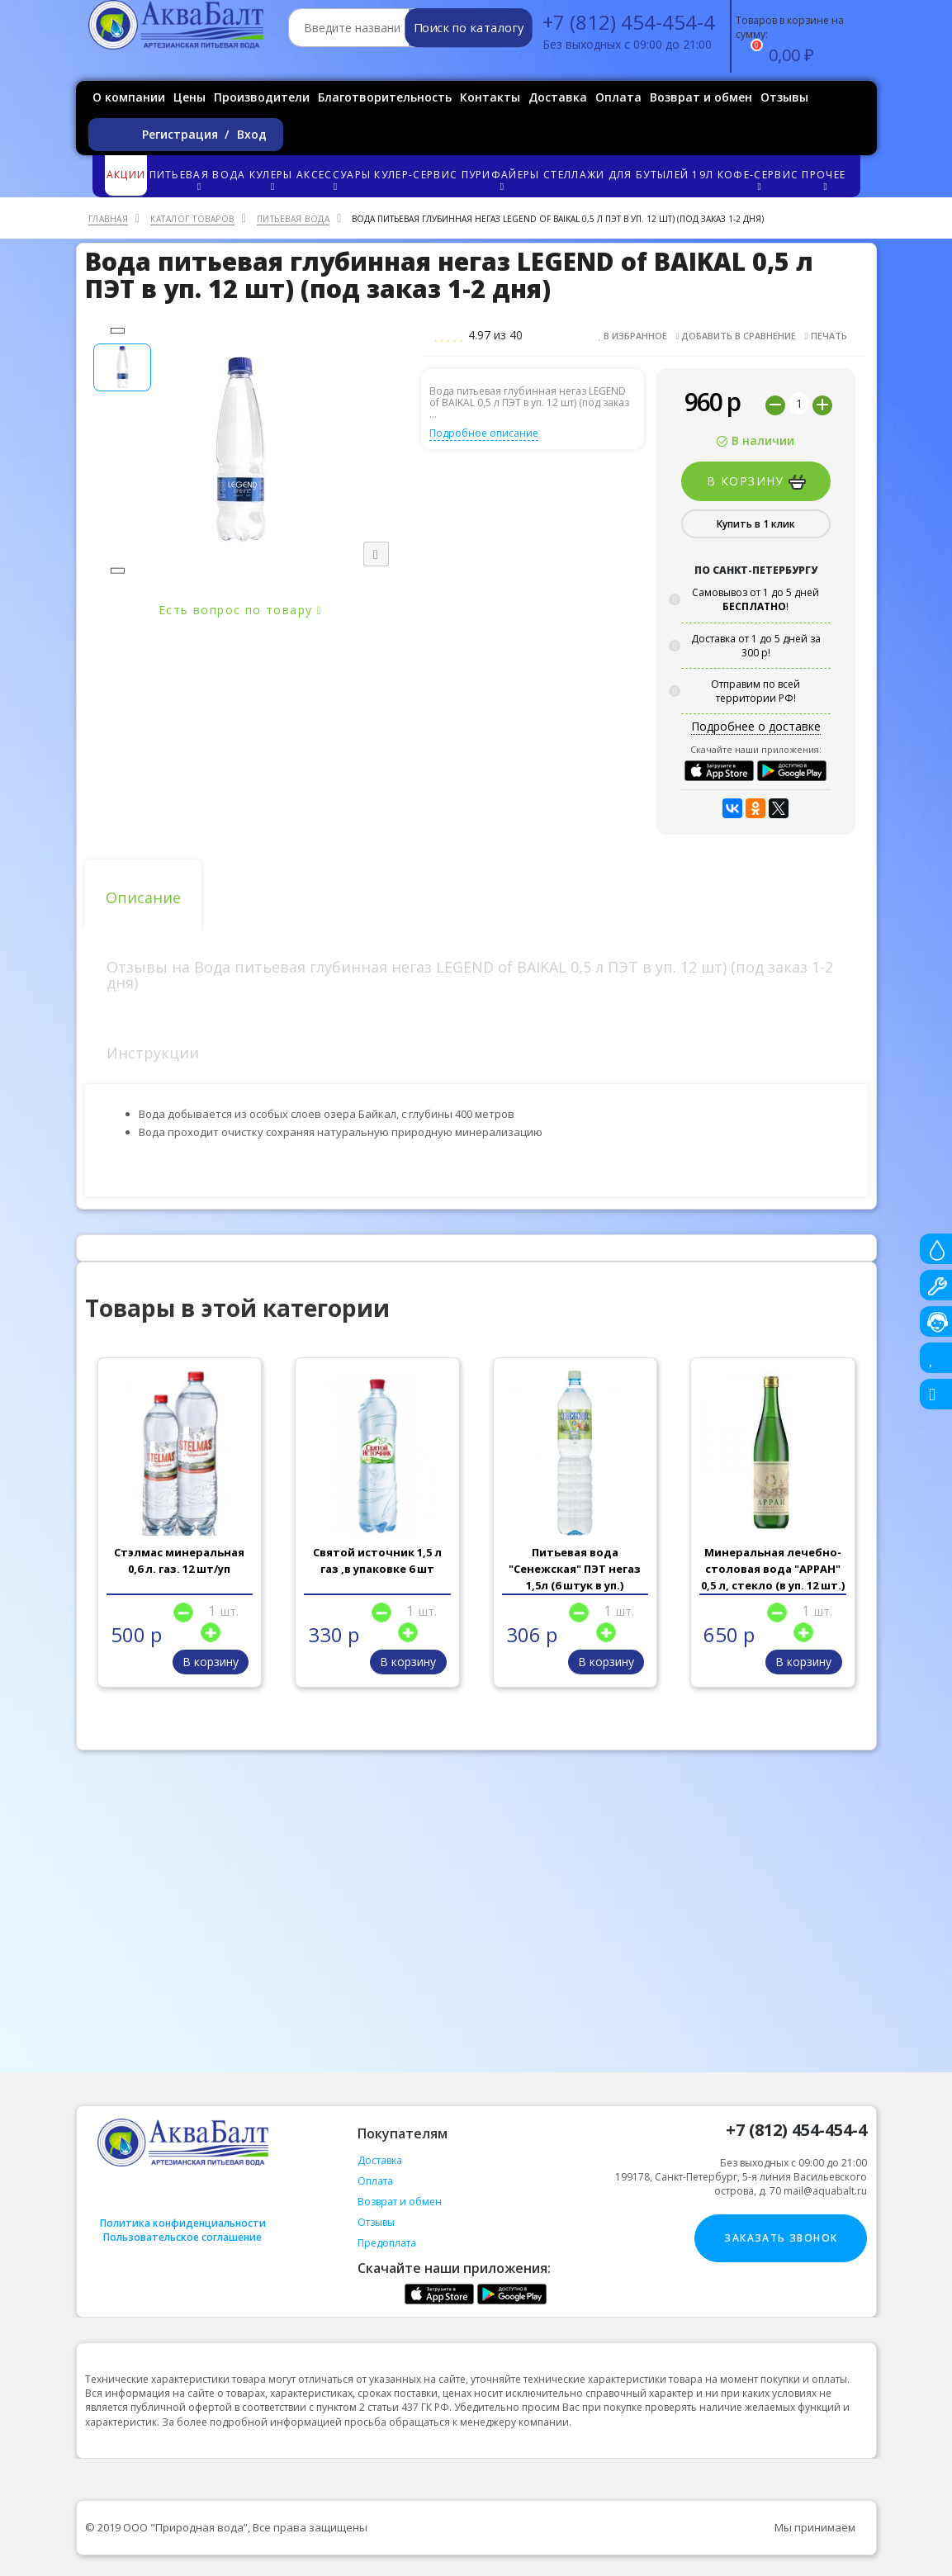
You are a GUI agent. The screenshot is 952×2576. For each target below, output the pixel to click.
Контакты (490, 97)
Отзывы (784, 97)
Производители (262, 97)
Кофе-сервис (759, 180)
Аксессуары (334, 180)
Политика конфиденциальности (183, 2223)
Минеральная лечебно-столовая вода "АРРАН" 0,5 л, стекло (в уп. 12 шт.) (773, 1569)
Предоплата (387, 2243)
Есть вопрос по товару (240, 610)
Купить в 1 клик (756, 524)
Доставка (557, 97)
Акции (126, 175)
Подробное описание (483, 433)
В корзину (756, 481)
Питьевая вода (198, 180)
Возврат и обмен (701, 97)
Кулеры (272, 180)
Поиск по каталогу (468, 28)
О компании (128, 97)
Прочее (824, 180)
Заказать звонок (780, 2238)
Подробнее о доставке (756, 726)
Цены (189, 97)
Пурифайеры (502, 180)
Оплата (618, 97)
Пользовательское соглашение (182, 2237)
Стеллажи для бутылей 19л (628, 175)
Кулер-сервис (415, 175)
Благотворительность (385, 97)
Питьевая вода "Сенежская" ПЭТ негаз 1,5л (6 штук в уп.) (575, 1569)
